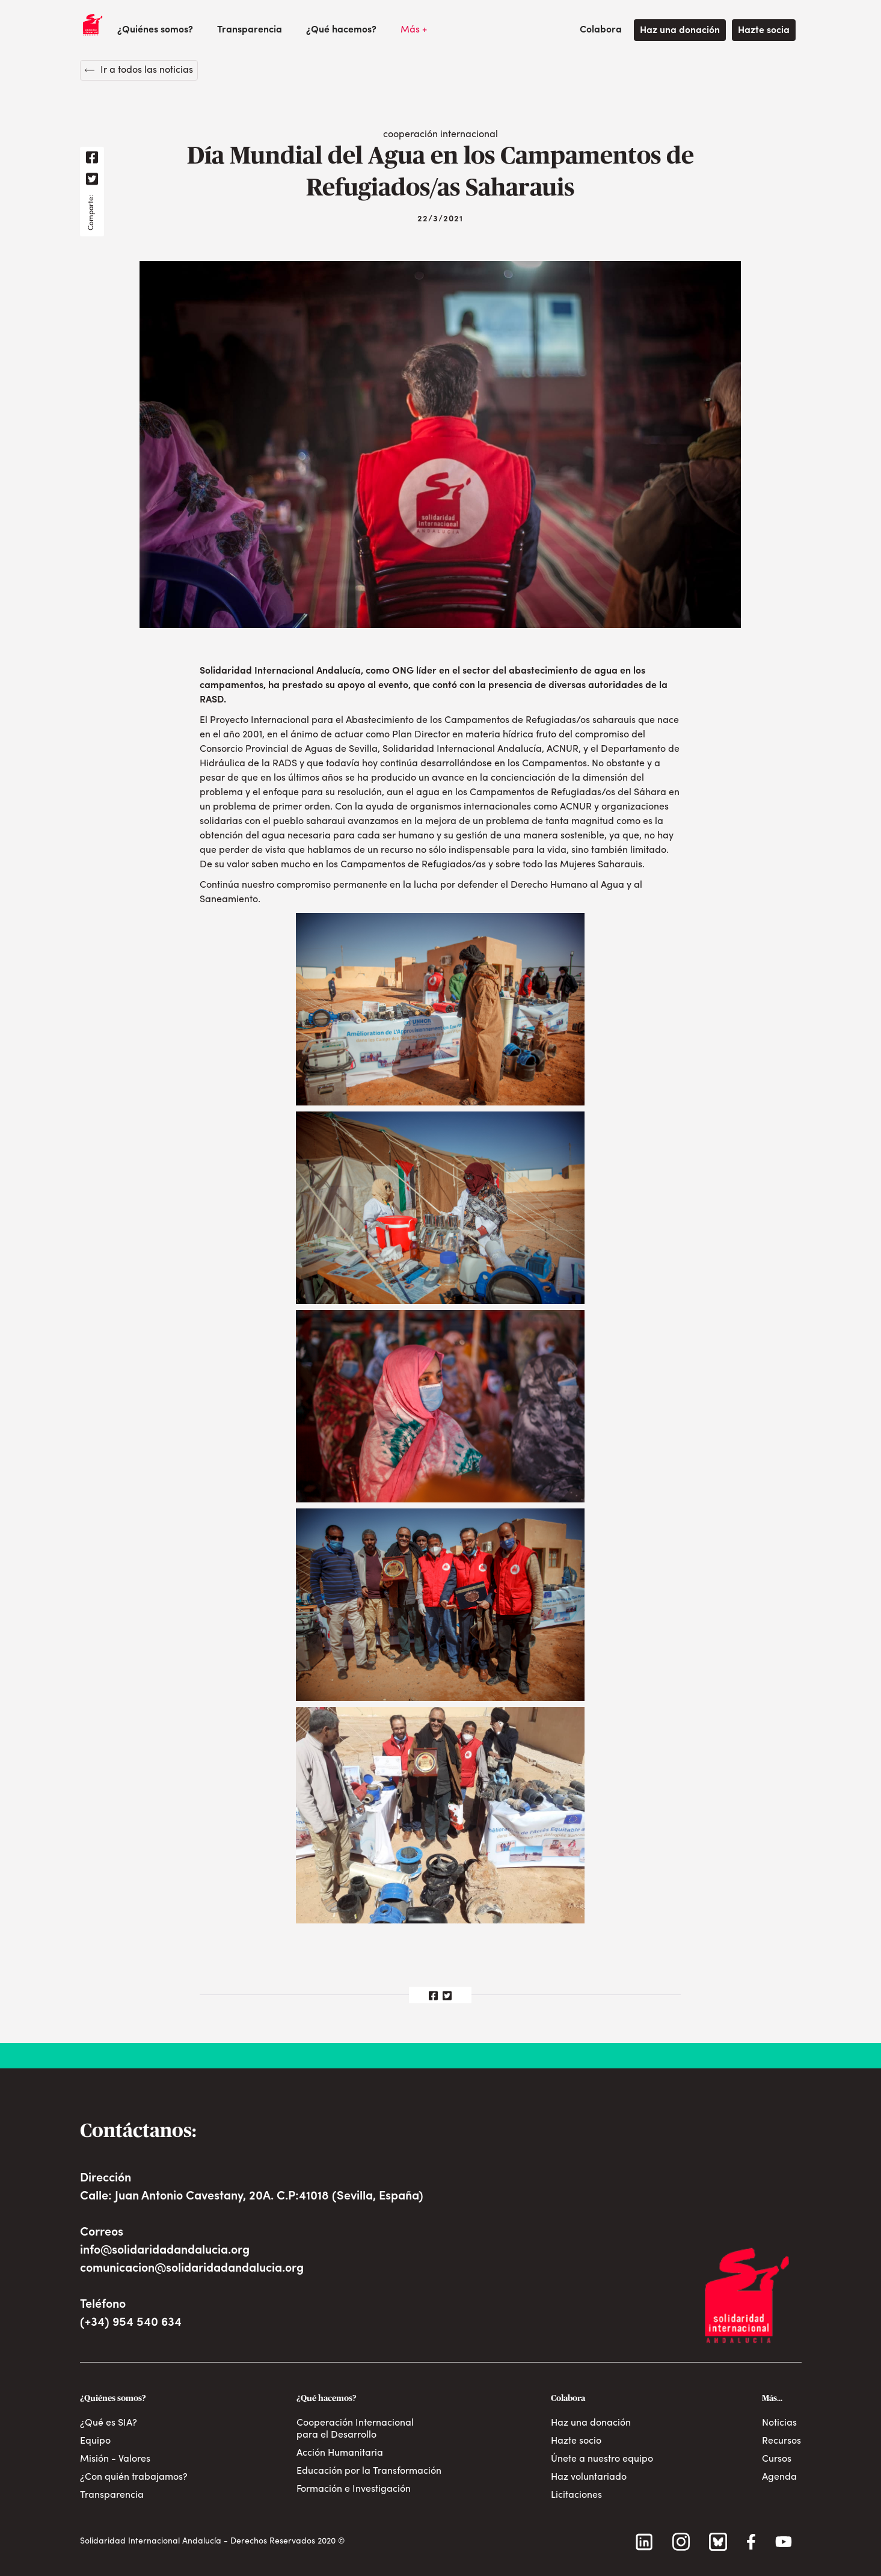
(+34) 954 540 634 (131, 2323)
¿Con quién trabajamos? (134, 2477)
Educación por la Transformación (368, 2471)
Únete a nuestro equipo (602, 2459)
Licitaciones (576, 2495)
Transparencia (249, 30)
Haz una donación (680, 30)
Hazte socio (576, 2441)
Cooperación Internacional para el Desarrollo (355, 2429)
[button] (155, 30)
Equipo (95, 2441)
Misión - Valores (115, 2459)
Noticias (779, 2423)
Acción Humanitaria (339, 2453)
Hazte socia (764, 30)
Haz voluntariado (589, 2477)
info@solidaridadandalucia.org (165, 2251)
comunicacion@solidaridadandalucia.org (192, 2269)
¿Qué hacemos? (341, 30)
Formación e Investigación (353, 2489)
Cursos (776, 2459)
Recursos (781, 2441)
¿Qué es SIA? (108, 2423)
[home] (92, 24)
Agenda (779, 2477)
